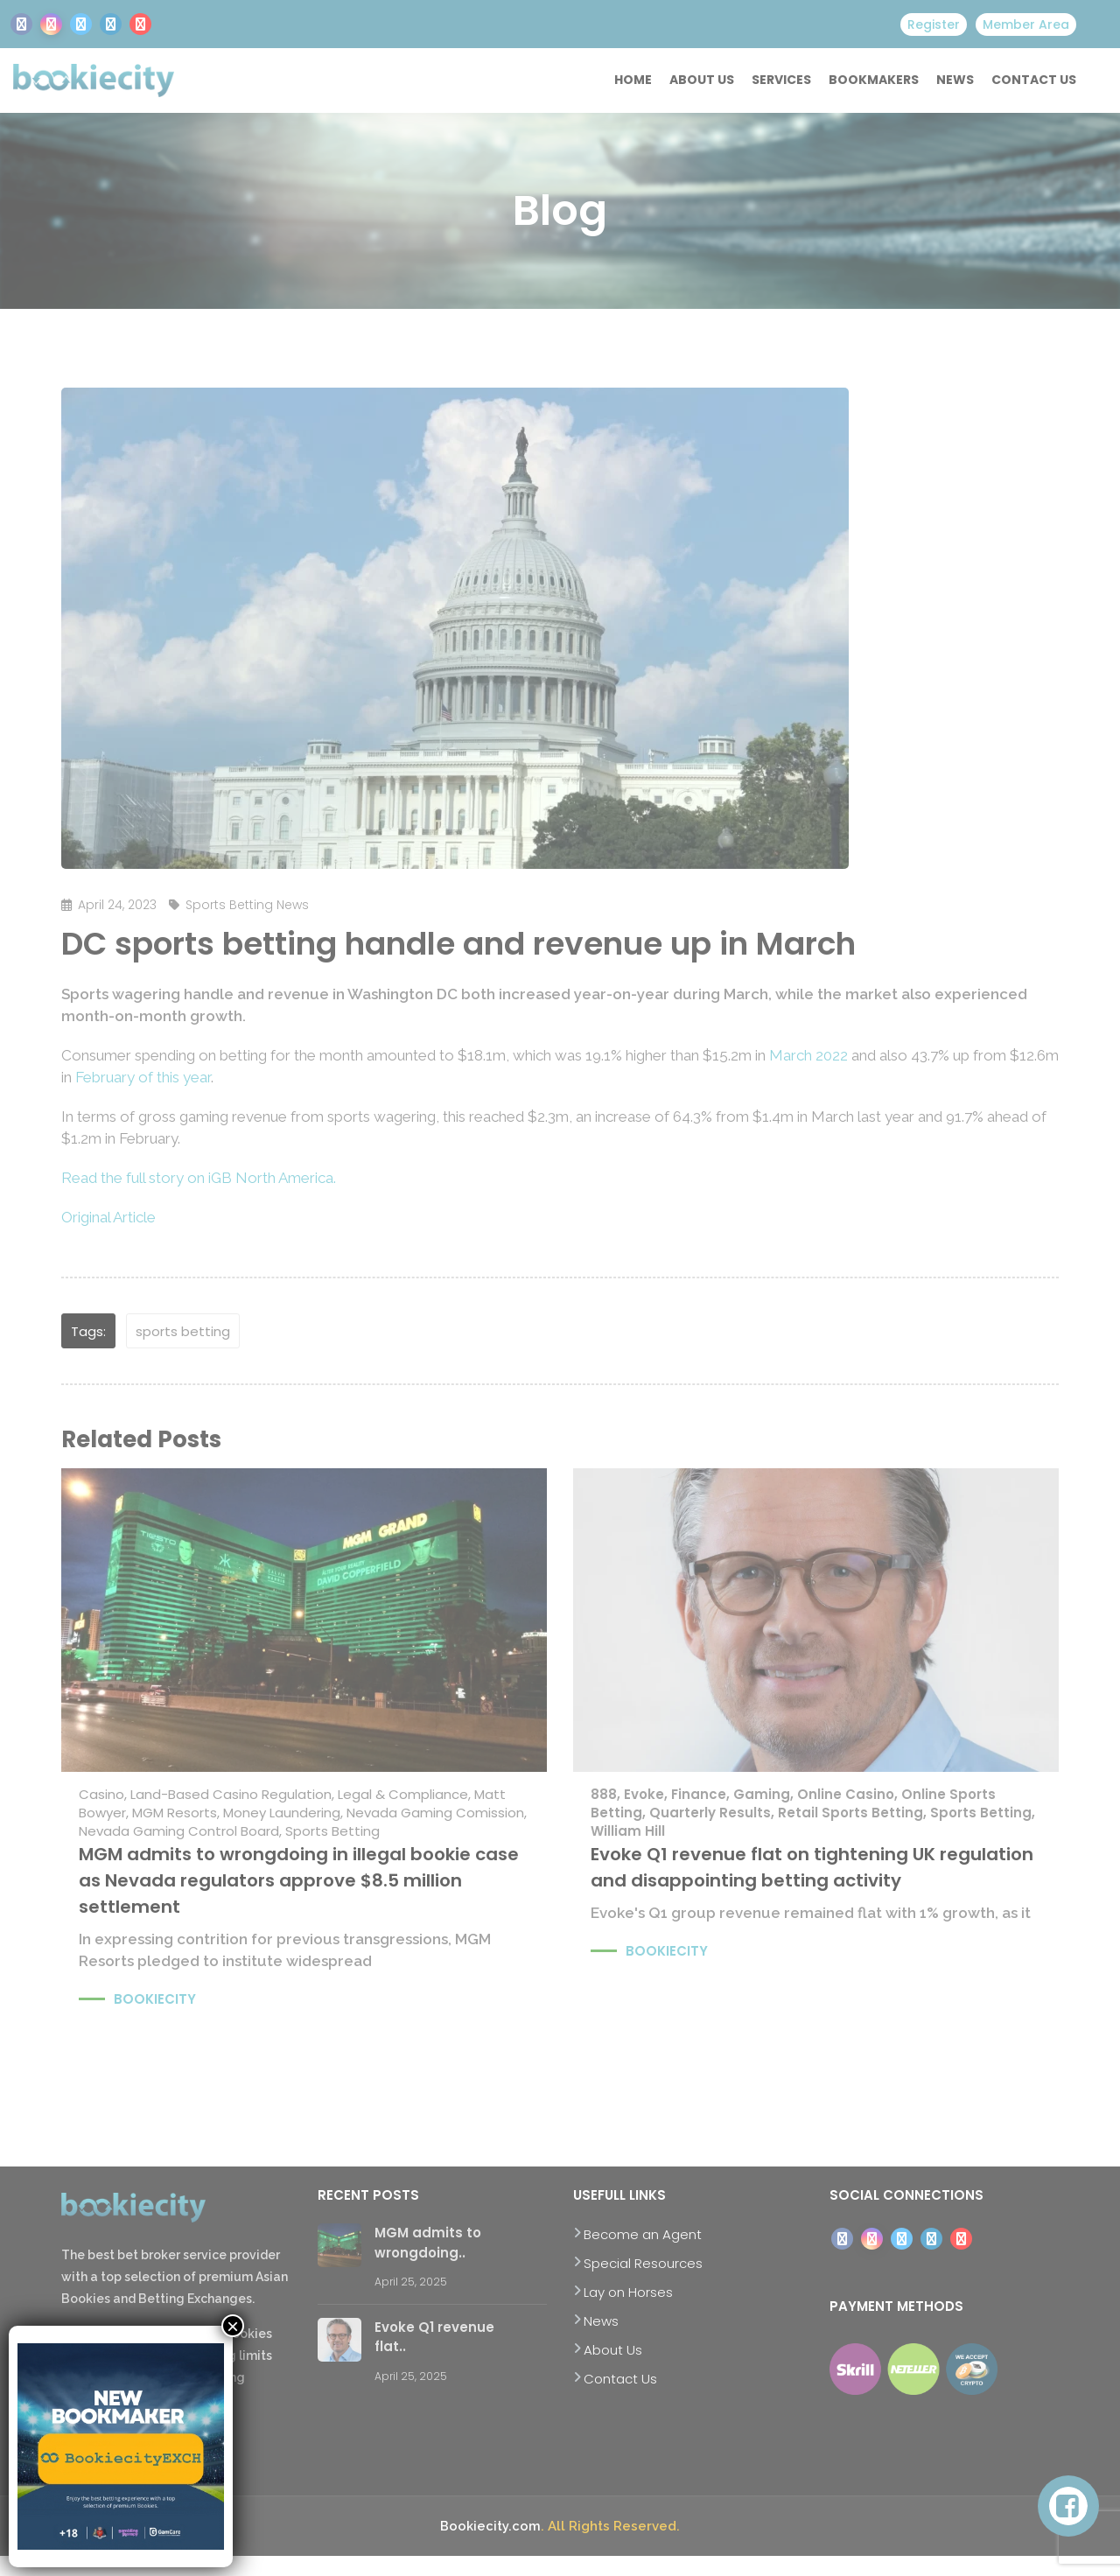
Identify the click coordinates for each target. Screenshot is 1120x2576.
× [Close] (233, 2325)
